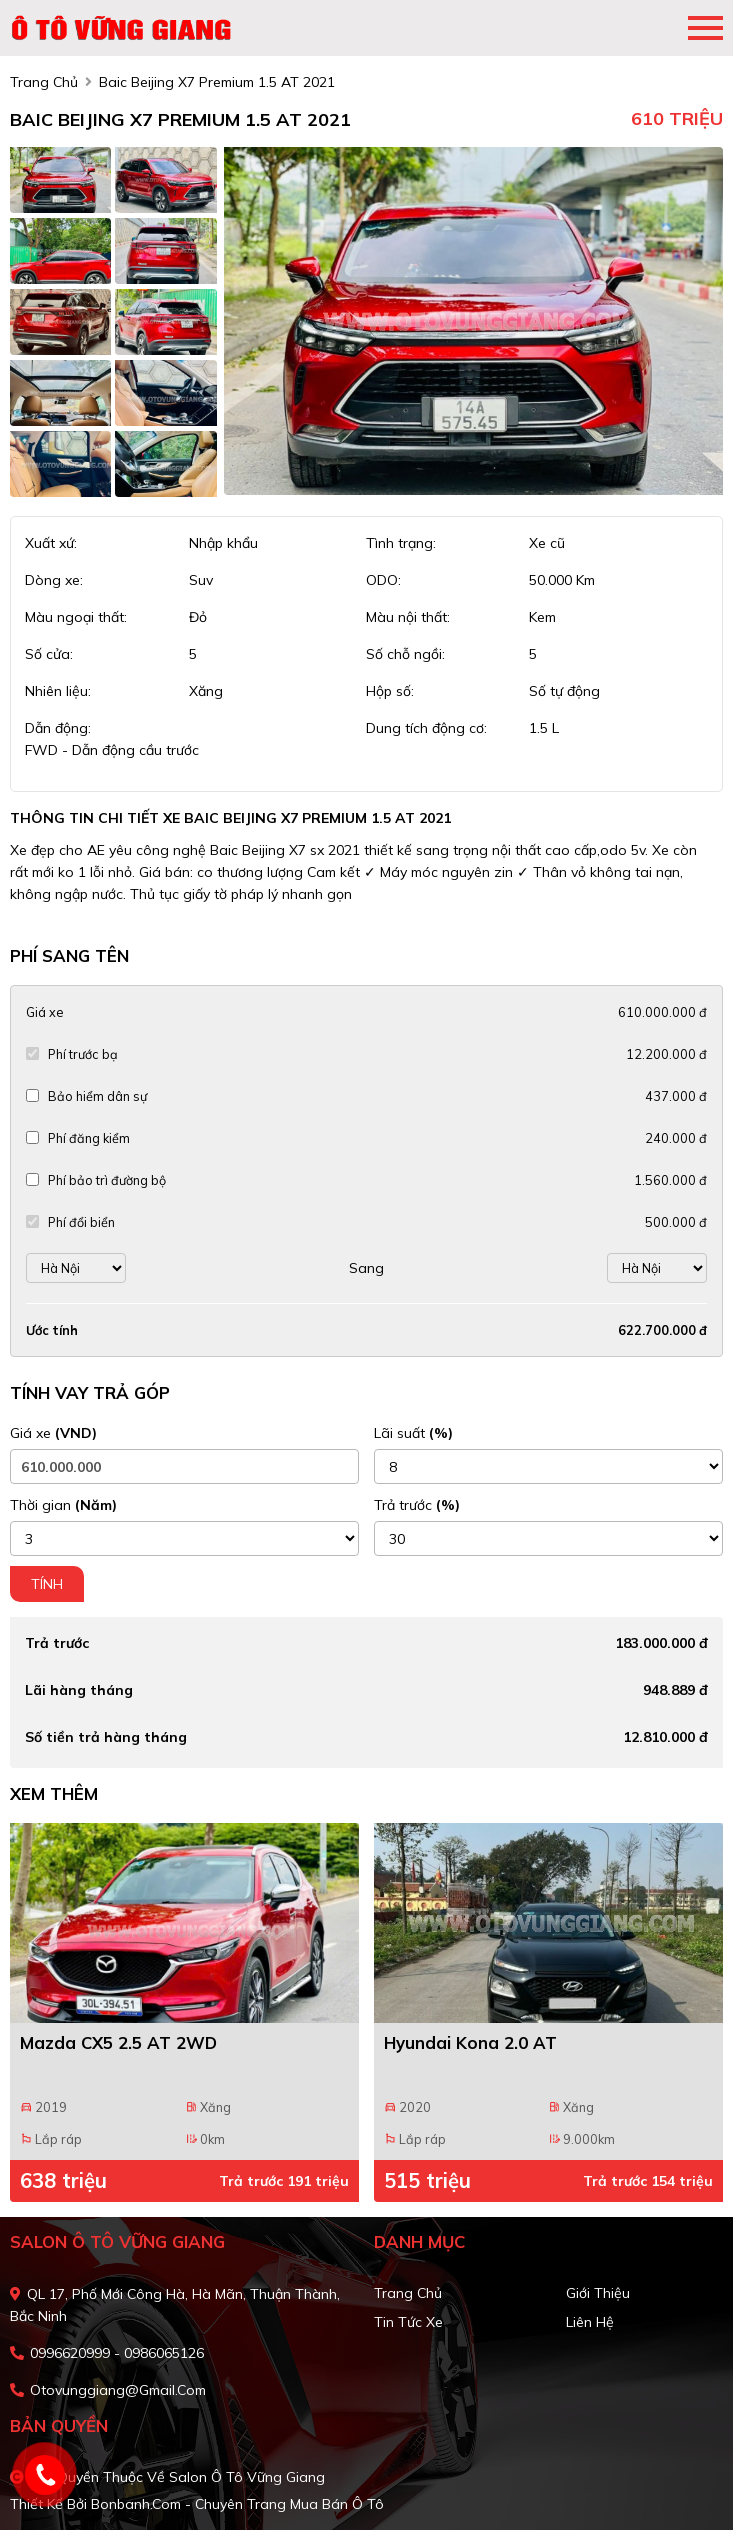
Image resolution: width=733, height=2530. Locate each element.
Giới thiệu (598, 2293)
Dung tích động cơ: (426, 728)
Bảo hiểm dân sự (97, 1096)
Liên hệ (590, 2322)
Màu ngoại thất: (76, 617)
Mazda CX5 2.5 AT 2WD (118, 2042)
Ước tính (52, 1330)
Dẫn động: (58, 728)
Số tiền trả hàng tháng (106, 1737)
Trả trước (417, 1505)
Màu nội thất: (408, 617)
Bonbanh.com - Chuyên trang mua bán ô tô (237, 2504)
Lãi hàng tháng (79, 1690)
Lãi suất (413, 1433)
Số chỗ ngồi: (405, 654)
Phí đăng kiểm (89, 1138)
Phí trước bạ (83, 1054)
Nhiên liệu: (58, 691)
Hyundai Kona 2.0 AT (470, 2042)
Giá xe (44, 1012)
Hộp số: (390, 691)
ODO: (383, 580)
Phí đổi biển (81, 1222)
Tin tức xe (408, 2322)
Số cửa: (49, 654)
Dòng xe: (54, 580)
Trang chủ (408, 2293)
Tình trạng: (401, 543)
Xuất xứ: (51, 543)
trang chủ (44, 82)
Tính (47, 1584)
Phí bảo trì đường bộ (107, 1180)
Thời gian (63, 1505)
